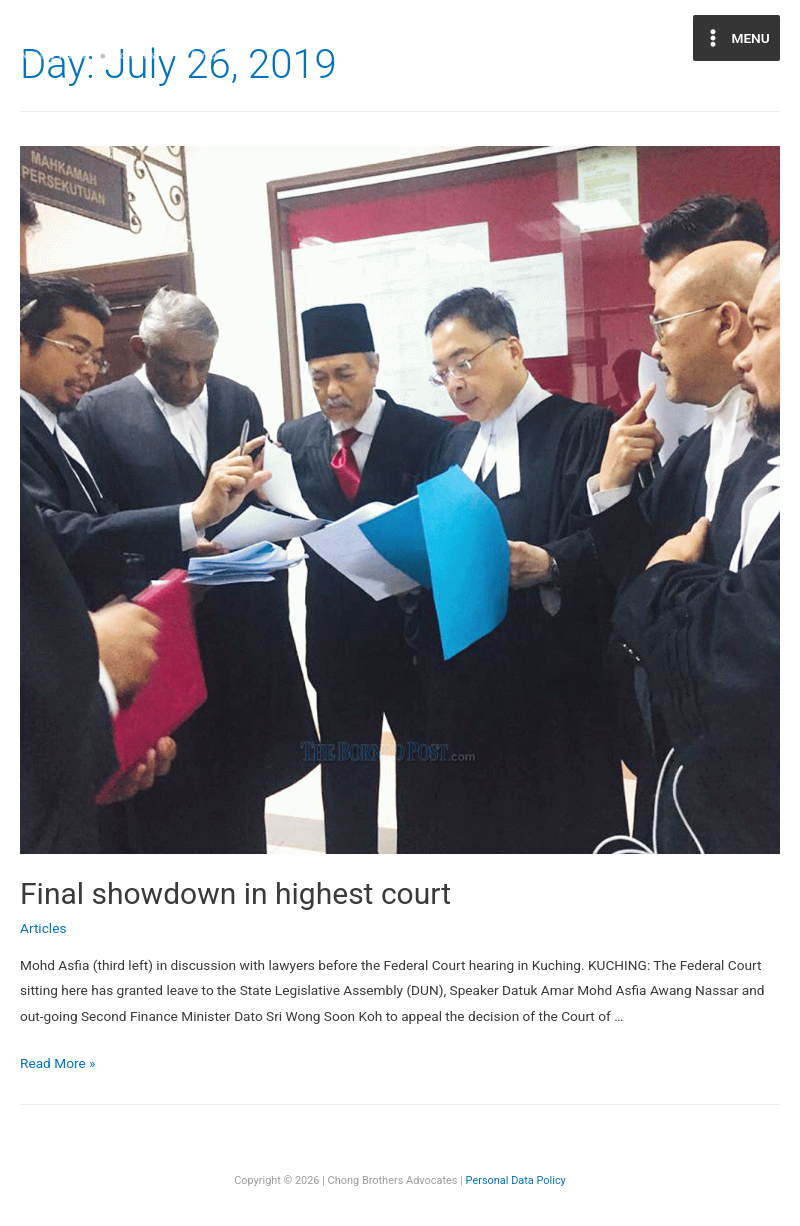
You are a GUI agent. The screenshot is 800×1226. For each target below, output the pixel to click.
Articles (43, 928)
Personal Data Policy (516, 1180)
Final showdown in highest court (235, 893)
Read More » (58, 1063)
